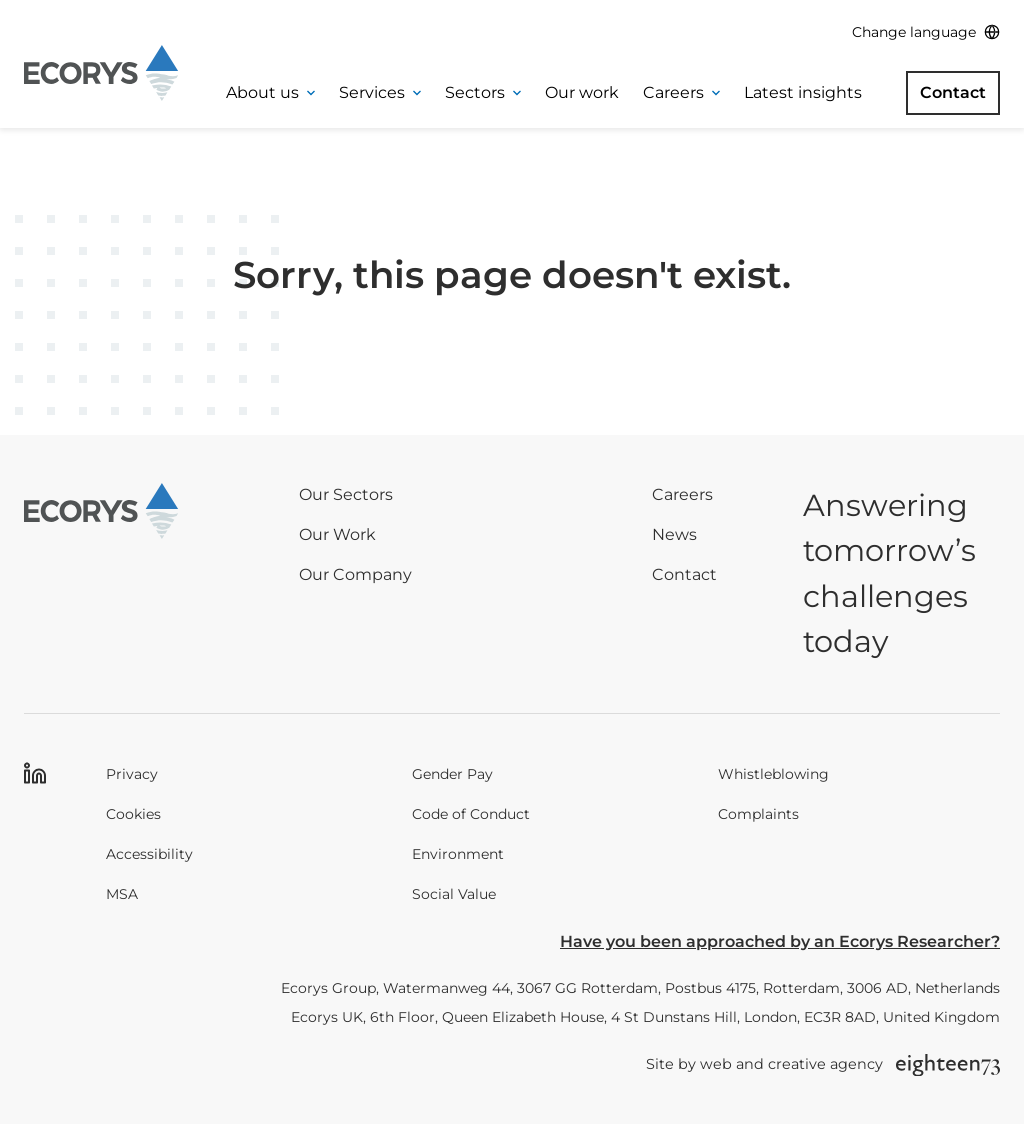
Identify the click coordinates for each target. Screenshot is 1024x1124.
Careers (681, 92)
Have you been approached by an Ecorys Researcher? (780, 941)
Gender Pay (452, 774)
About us (270, 92)
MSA (122, 894)
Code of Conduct (471, 814)
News (674, 534)
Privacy (132, 774)
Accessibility (149, 854)
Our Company (355, 574)
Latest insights (803, 92)
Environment (458, 854)
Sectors (483, 92)
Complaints (758, 814)
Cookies (133, 814)
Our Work (337, 534)
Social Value (454, 894)
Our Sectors (346, 494)
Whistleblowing (773, 774)
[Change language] (926, 32)
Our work (582, 92)
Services (380, 92)
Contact (953, 92)
